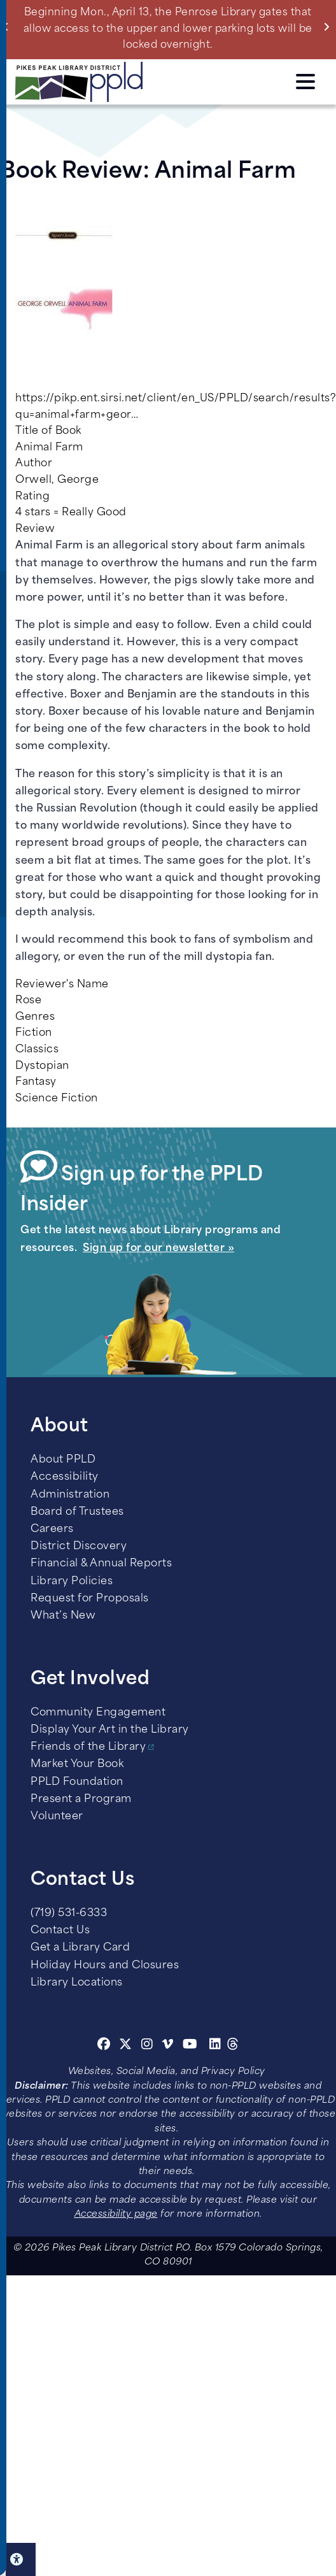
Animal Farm (49, 448)
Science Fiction (56, 1099)
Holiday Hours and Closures (105, 1966)
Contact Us (60, 1931)
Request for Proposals (90, 1599)
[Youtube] (190, 2046)
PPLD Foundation (77, 1782)
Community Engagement (98, 1713)
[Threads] (233, 2046)
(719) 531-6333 (69, 1913)
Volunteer (57, 1817)
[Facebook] (104, 2046)
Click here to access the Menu (305, 81)
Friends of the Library (88, 1747)
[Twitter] (125, 2046)
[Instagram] (149, 2046)
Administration (70, 1495)
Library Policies (72, 1582)
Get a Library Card (80, 1948)
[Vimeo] (168, 2046)
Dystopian (42, 1066)
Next (329, 27)
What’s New (63, 1616)
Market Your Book (77, 1764)
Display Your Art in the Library (110, 1730)
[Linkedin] (215, 2046)
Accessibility (65, 1477)
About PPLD (63, 1460)
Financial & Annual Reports (101, 1564)
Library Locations (77, 1983)
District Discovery (79, 1547)
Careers (52, 1529)
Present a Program (81, 1799)
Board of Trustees (77, 1512)
